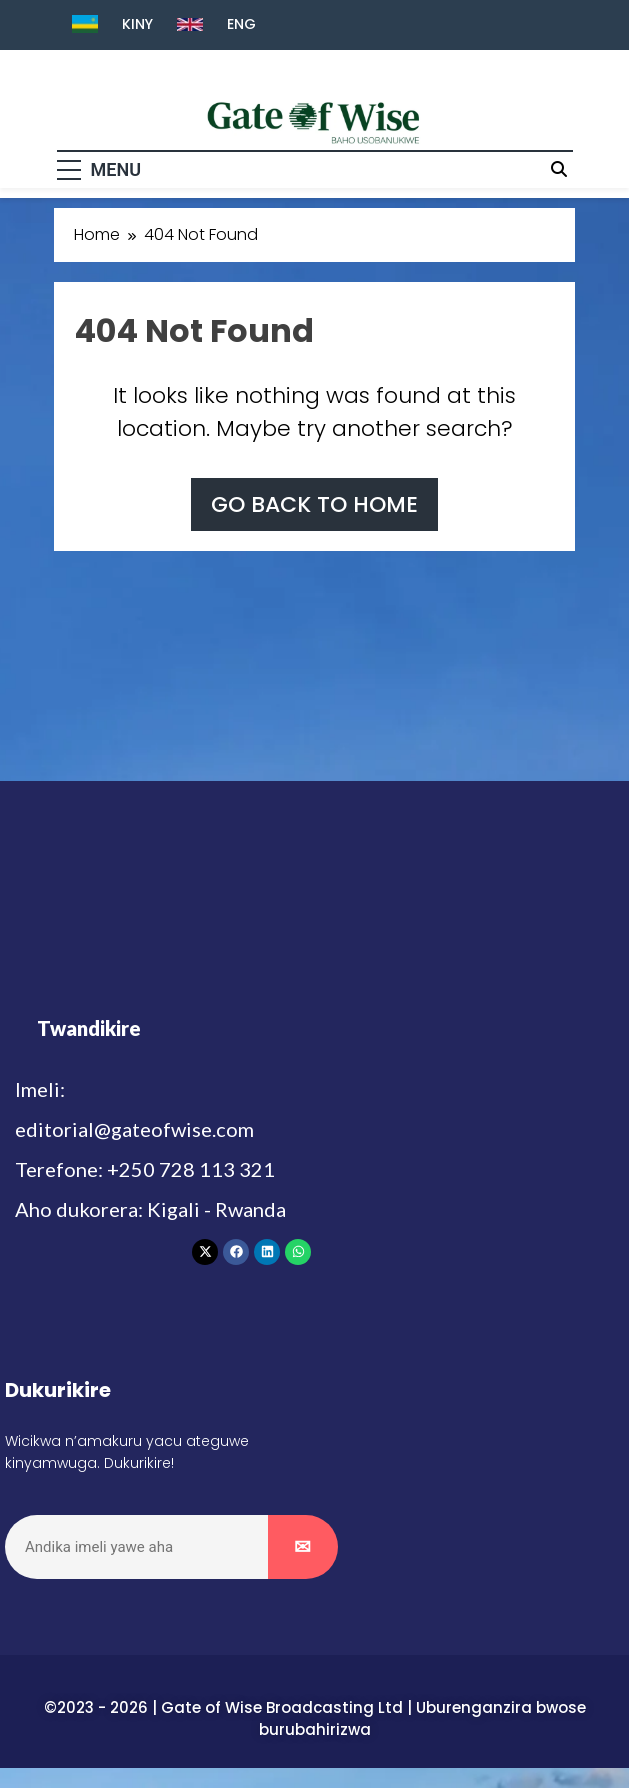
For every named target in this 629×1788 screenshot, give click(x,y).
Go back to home (314, 504)
